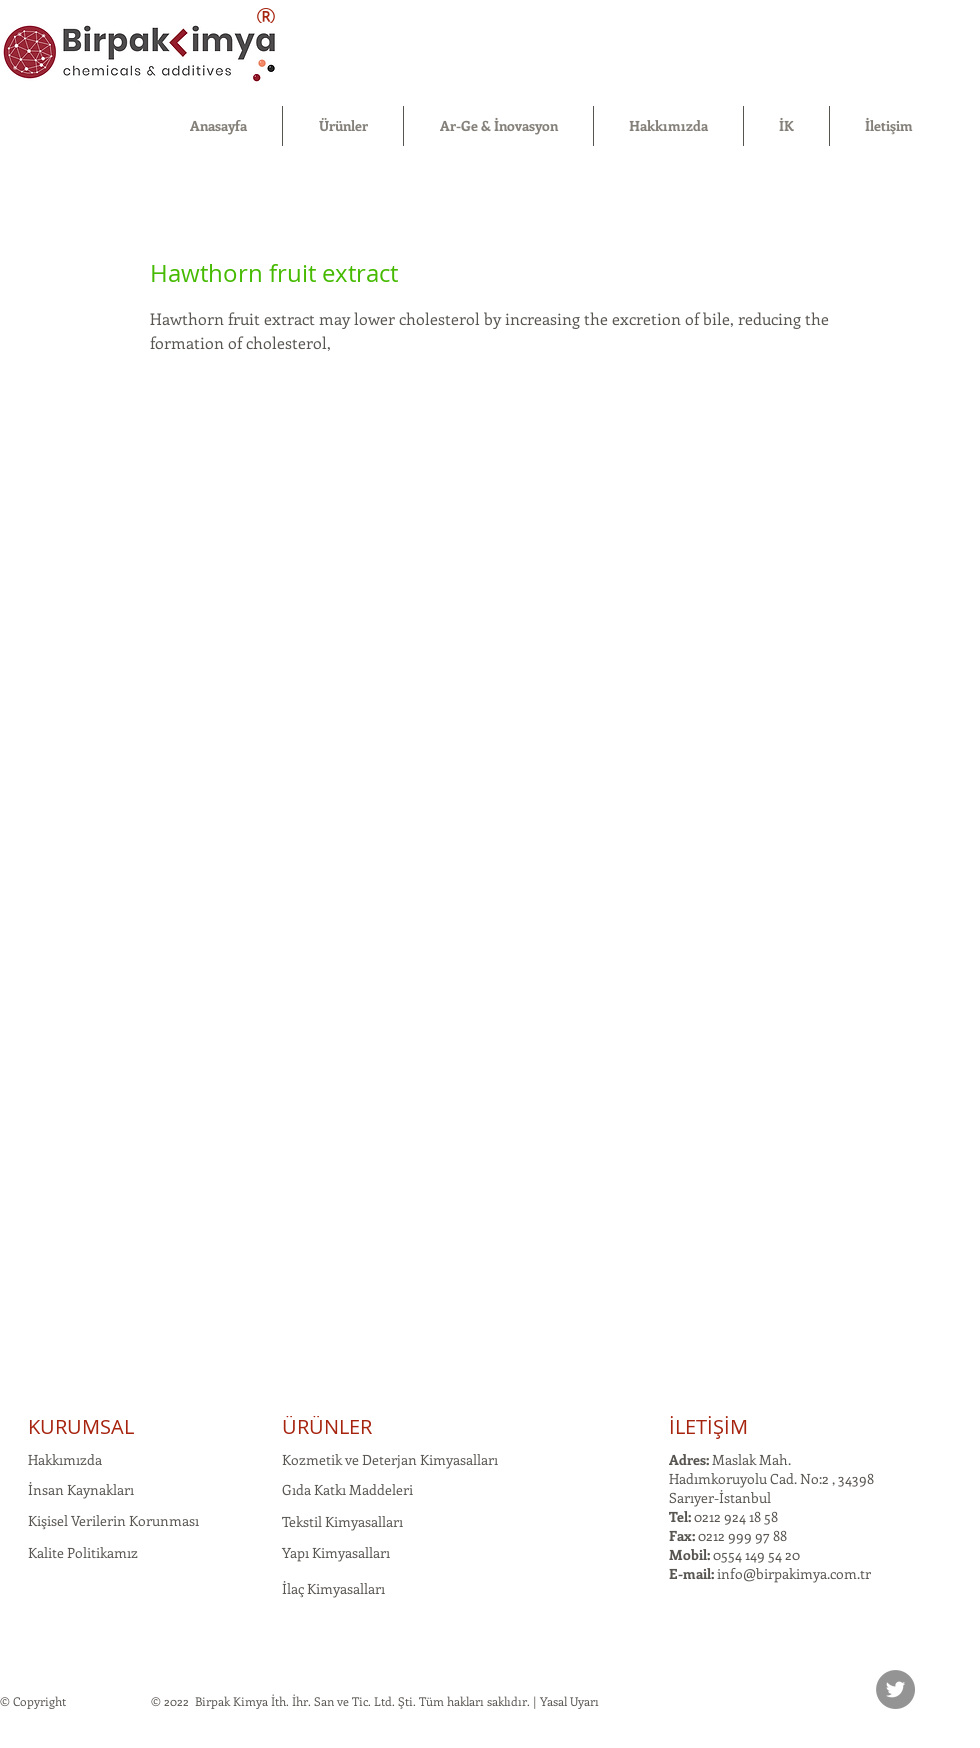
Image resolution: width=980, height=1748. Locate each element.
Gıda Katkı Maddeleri (347, 1489)
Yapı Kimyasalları (336, 1552)
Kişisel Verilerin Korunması (113, 1520)
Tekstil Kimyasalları (342, 1521)
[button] (343, 126)
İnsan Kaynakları (81, 1489)
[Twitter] (895, 1689)
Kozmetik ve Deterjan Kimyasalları (390, 1459)
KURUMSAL (81, 1426)
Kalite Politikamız (83, 1552)
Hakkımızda (65, 1459)
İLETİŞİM (708, 1426)
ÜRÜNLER (327, 1426)
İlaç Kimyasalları (333, 1588)
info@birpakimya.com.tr (794, 1573)
